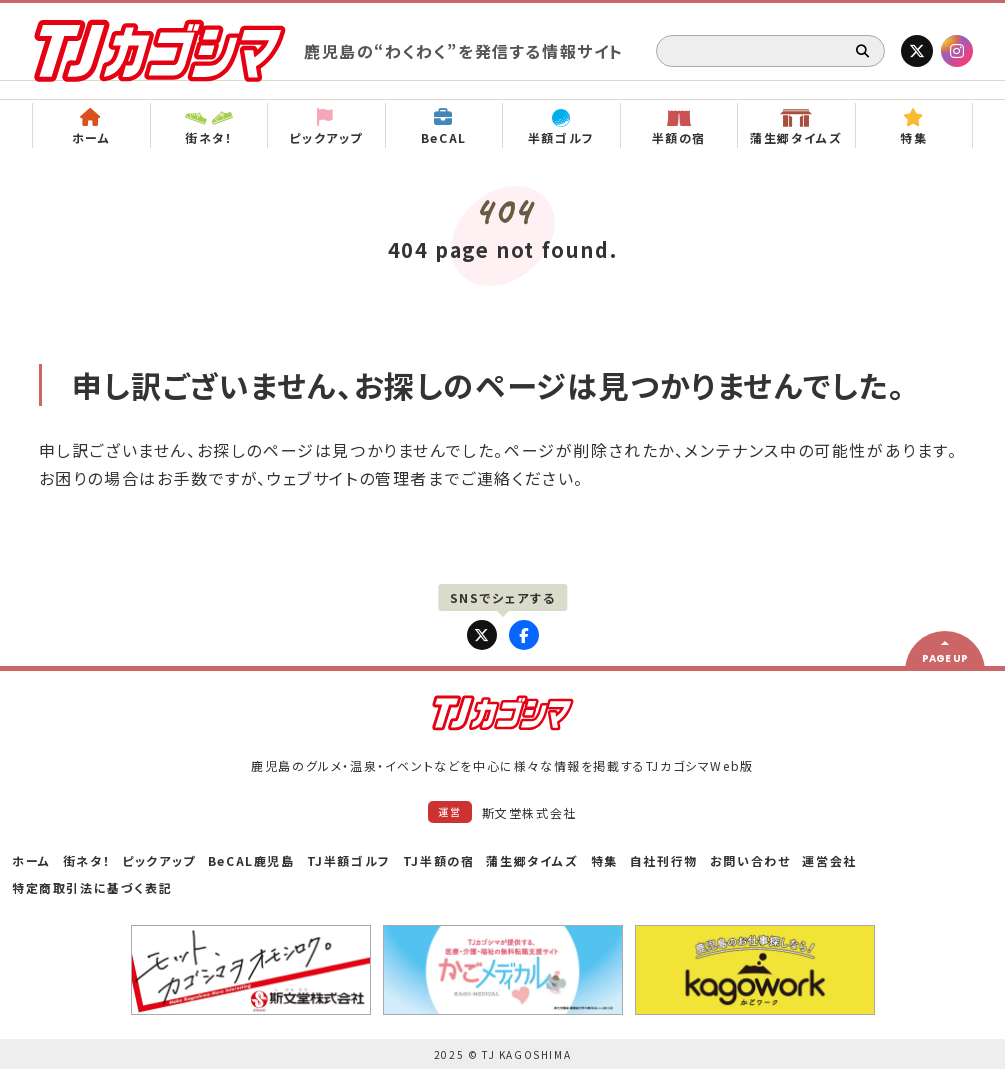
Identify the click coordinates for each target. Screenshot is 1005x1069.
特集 (604, 860)
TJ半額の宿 (439, 860)
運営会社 (829, 860)
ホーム (31, 860)
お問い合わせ (750, 860)
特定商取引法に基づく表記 (92, 887)
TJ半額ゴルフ (349, 860)
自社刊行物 (664, 860)
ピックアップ (159, 860)
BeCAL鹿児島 (251, 860)
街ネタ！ (86, 860)
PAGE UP (945, 658)
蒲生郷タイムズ (532, 860)
